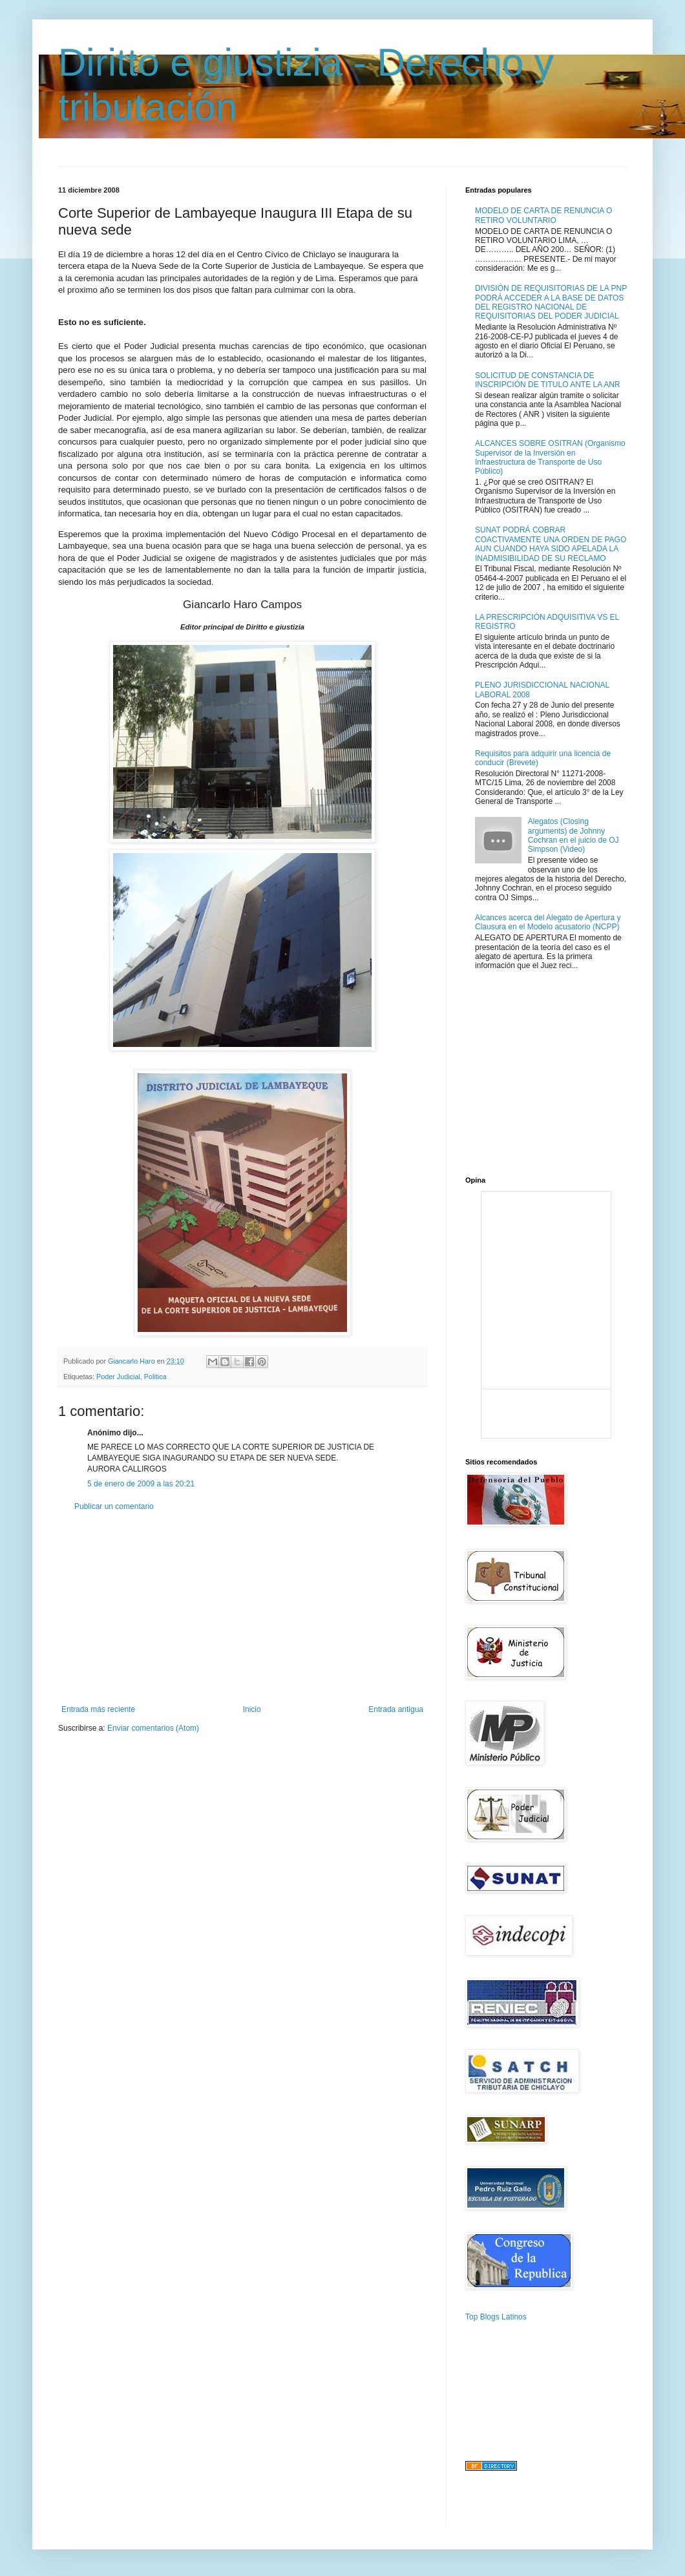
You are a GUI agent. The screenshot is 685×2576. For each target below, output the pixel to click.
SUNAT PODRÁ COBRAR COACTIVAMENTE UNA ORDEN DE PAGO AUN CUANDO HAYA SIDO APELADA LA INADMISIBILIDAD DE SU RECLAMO (550, 543)
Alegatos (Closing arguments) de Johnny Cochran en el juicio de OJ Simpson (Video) (573, 835)
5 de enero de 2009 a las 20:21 (141, 1483)
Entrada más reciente (98, 1709)
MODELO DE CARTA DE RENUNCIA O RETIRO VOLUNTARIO (543, 215)
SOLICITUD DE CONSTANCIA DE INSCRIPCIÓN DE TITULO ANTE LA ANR (547, 380)
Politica (155, 1376)
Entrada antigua (395, 1709)
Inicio (252, 1709)
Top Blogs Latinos (496, 2316)
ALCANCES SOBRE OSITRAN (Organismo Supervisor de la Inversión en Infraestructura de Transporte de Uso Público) (550, 457)
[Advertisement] (242, 1608)
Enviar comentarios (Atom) (153, 1728)
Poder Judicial (118, 1376)
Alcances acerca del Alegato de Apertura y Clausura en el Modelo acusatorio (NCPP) (547, 922)
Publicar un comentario (114, 1506)
